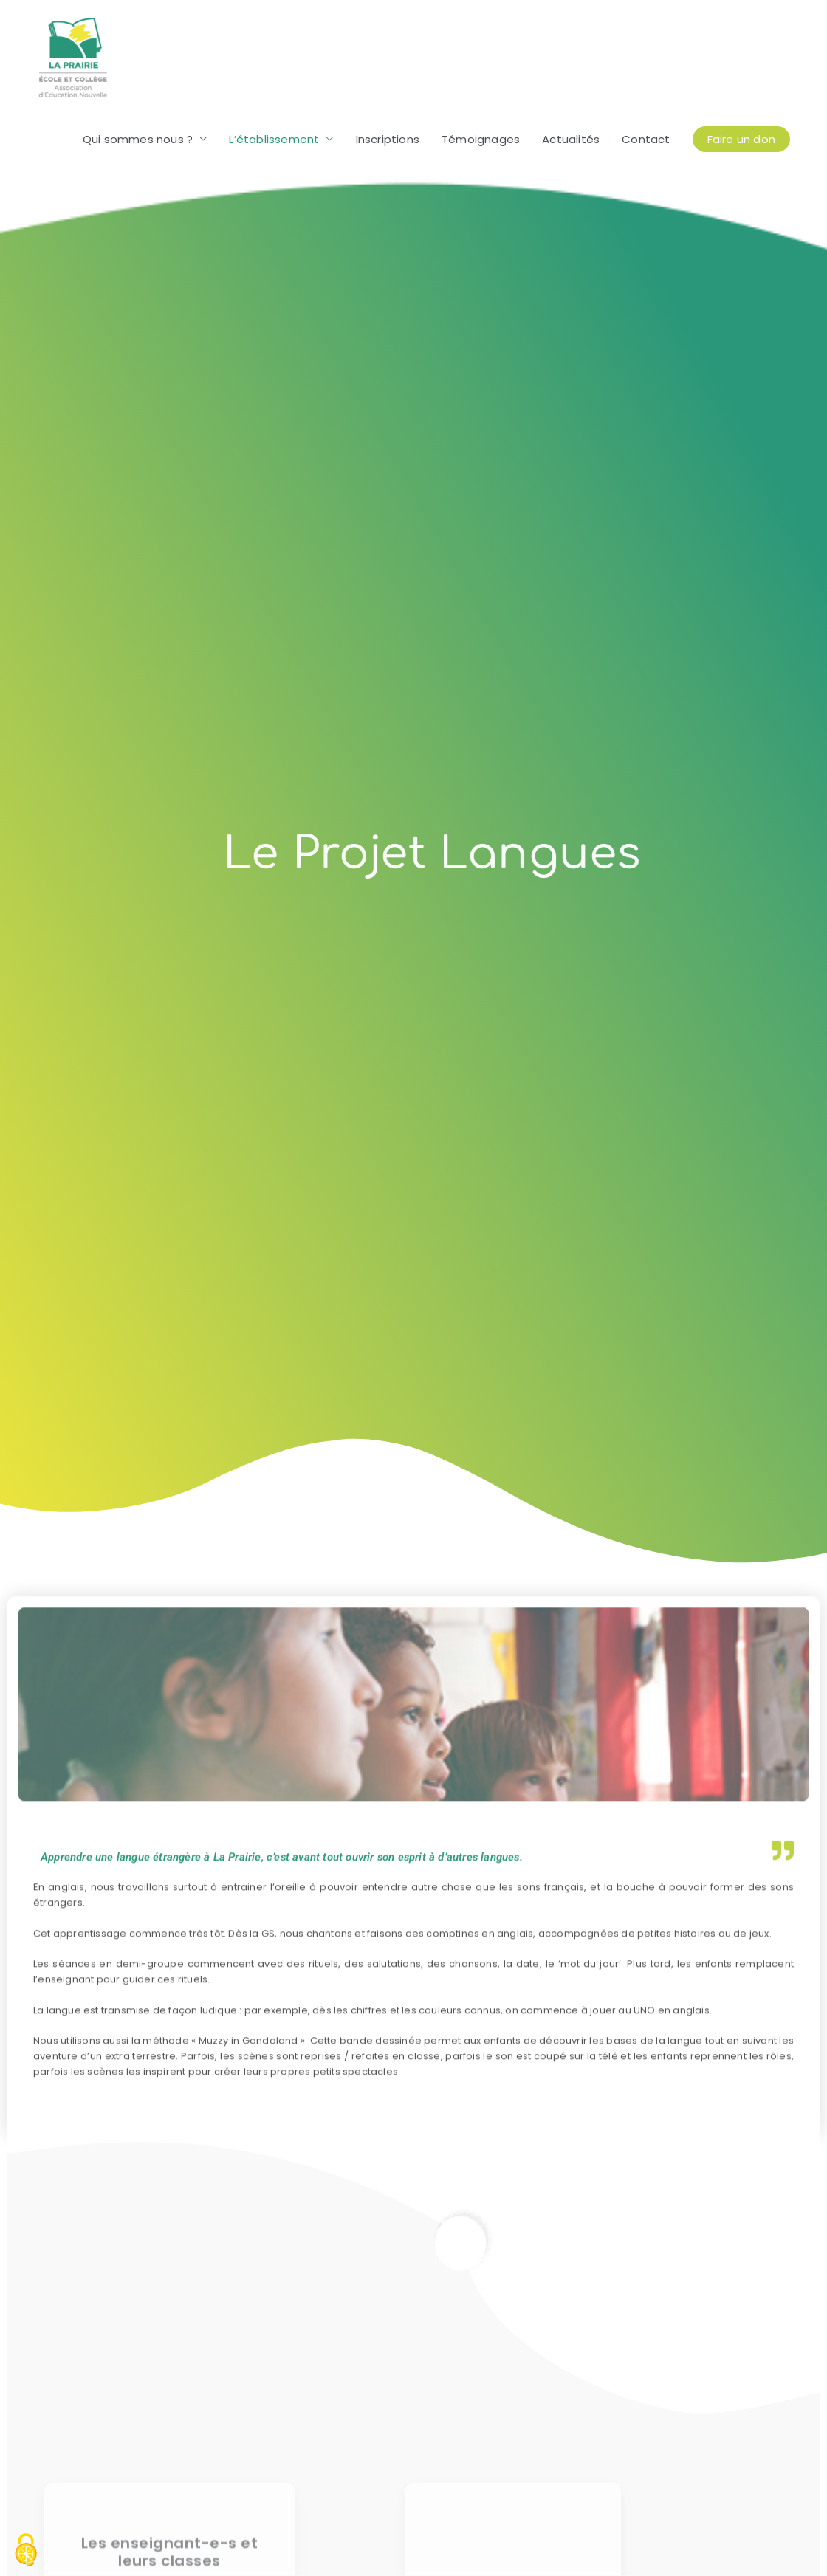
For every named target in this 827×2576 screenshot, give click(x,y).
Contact (646, 140)
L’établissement (274, 140)
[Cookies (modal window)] (26, 2551)
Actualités (571, 140)
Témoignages (481, 140)
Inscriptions (387, 140)
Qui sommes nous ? (138, 140)
